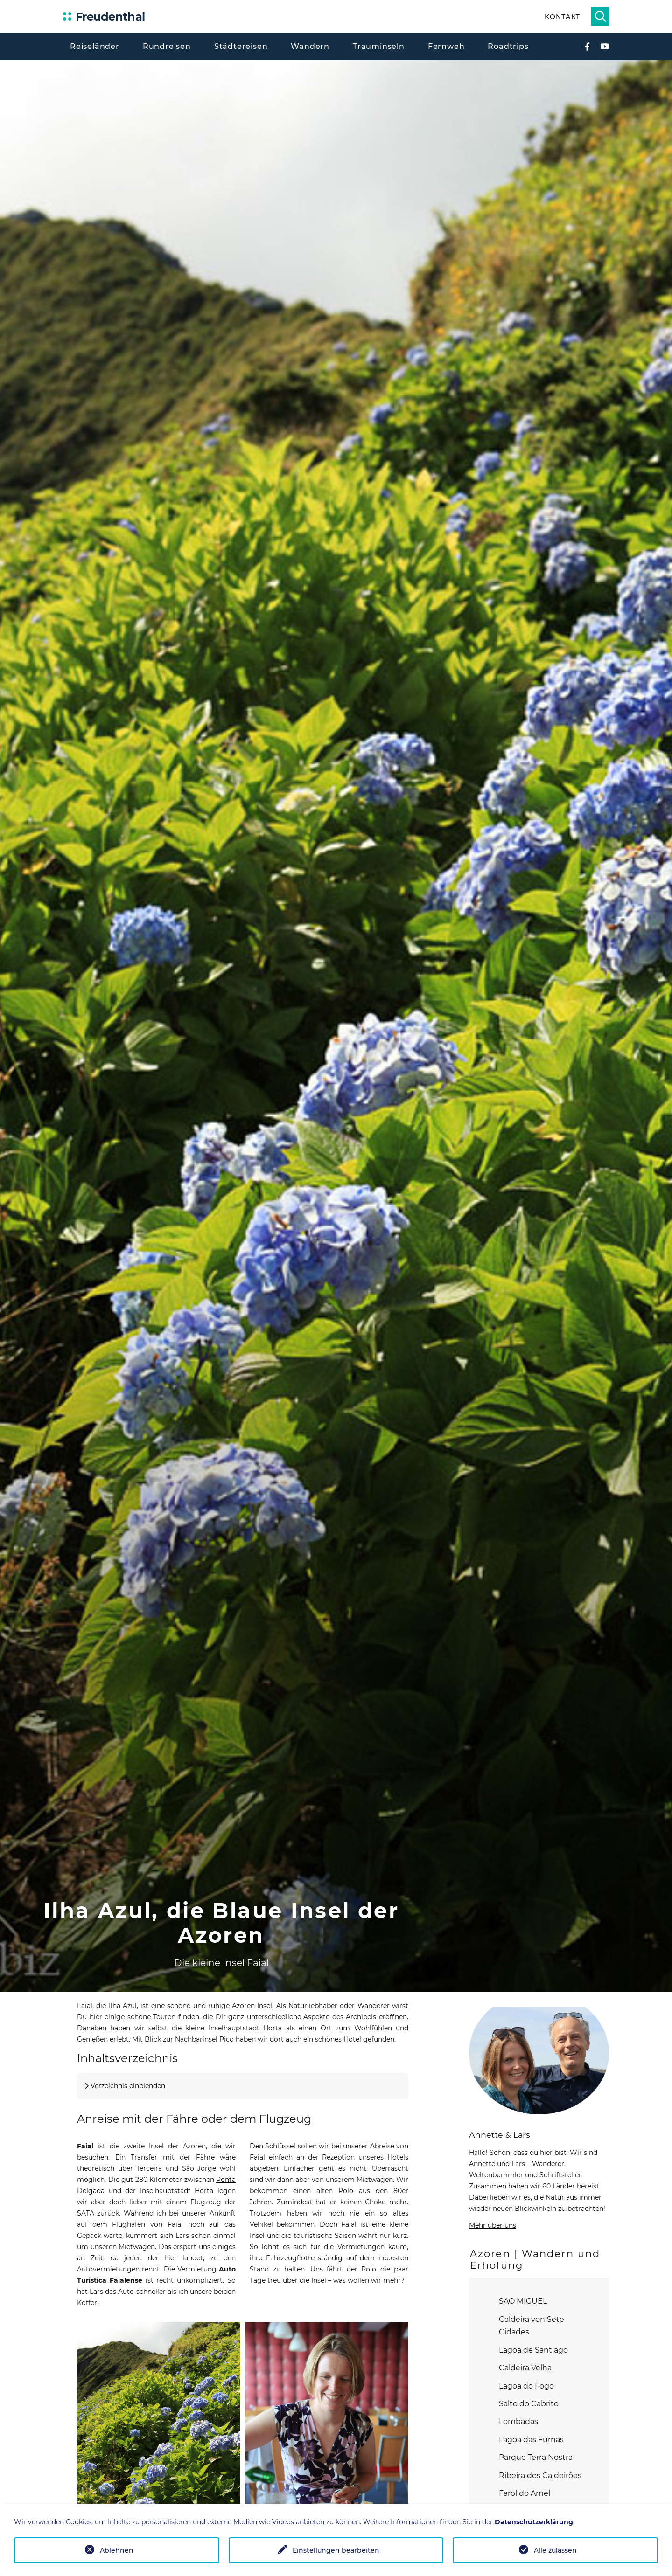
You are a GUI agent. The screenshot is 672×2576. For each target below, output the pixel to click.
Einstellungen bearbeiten (336, 2550)
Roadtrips (508, 46)
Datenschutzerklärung (534, 2522)
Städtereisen (241, 46)
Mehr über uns (492, 2225)
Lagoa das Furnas (531, 2439)
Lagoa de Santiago (533, 2350)
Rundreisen (167, 46)
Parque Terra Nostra (536, 2457)
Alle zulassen (555, 2550)
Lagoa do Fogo (526, 2386)
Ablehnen (116, 2550)
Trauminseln (379, 46)
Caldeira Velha (525, 2367)
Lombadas (518, 2421)
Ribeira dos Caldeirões (540, 2475)
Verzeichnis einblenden (128, 2086)
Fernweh (446, 46)
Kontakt (562, 17)
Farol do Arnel (524, 2493)
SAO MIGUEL (523, 2301)
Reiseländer (94, 46)
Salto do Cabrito (529, 2403)
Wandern (310, 46)
